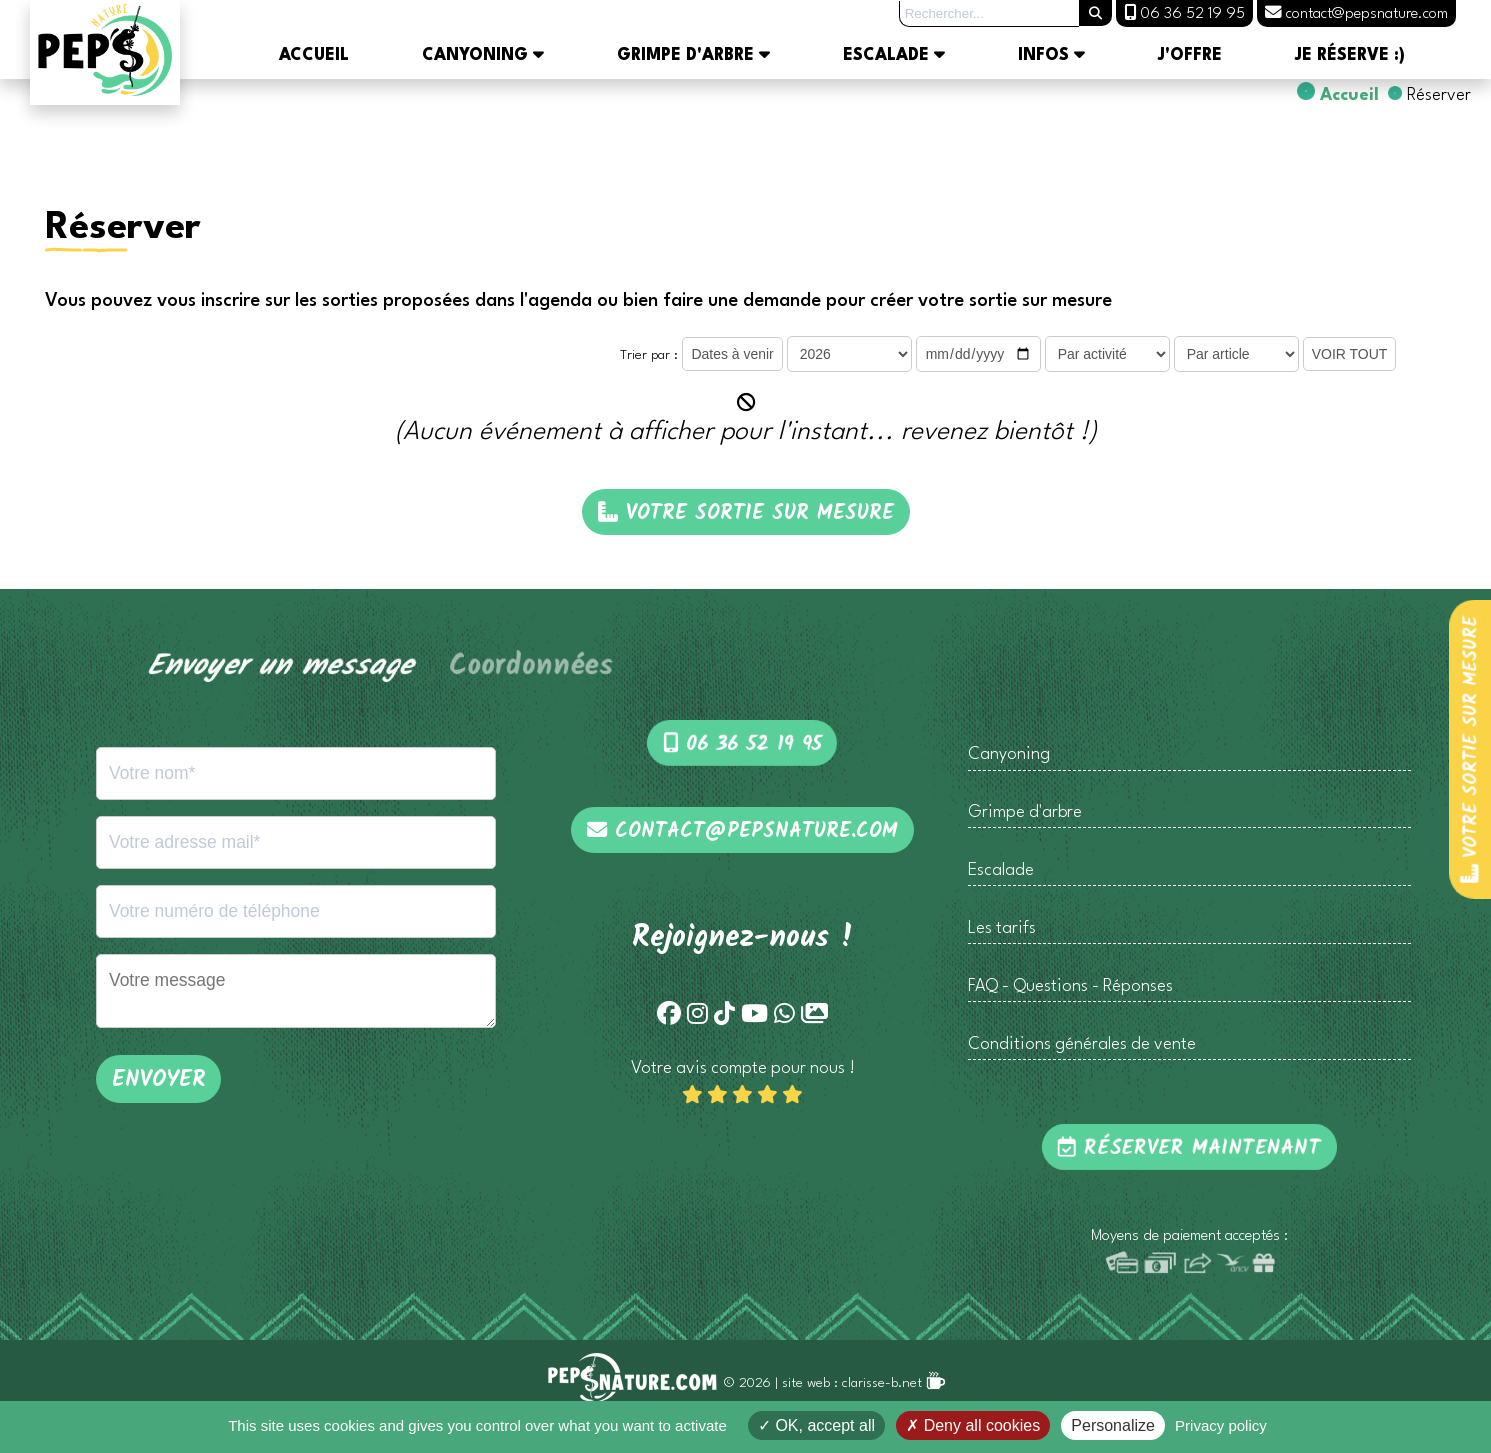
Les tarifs (1002, 928)
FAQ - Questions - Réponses (1070, 986)
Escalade (894, 56)
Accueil (314, 56)
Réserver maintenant (1190, 1148)
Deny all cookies (973, 1425)
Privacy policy (1221, 1425)
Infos (1051, 56)
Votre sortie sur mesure (1471, 748)
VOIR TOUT (1350, 354)
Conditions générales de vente (1082, 1044)
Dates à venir (732, 354)
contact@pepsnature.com (742, 831)
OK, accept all (816, 1425)
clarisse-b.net (894, 1383)
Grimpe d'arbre (693, 56)
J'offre (1190, 56)
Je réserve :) (1350, 56)
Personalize (1113, 1425)
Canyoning (483, 56)
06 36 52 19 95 (743, 744)
